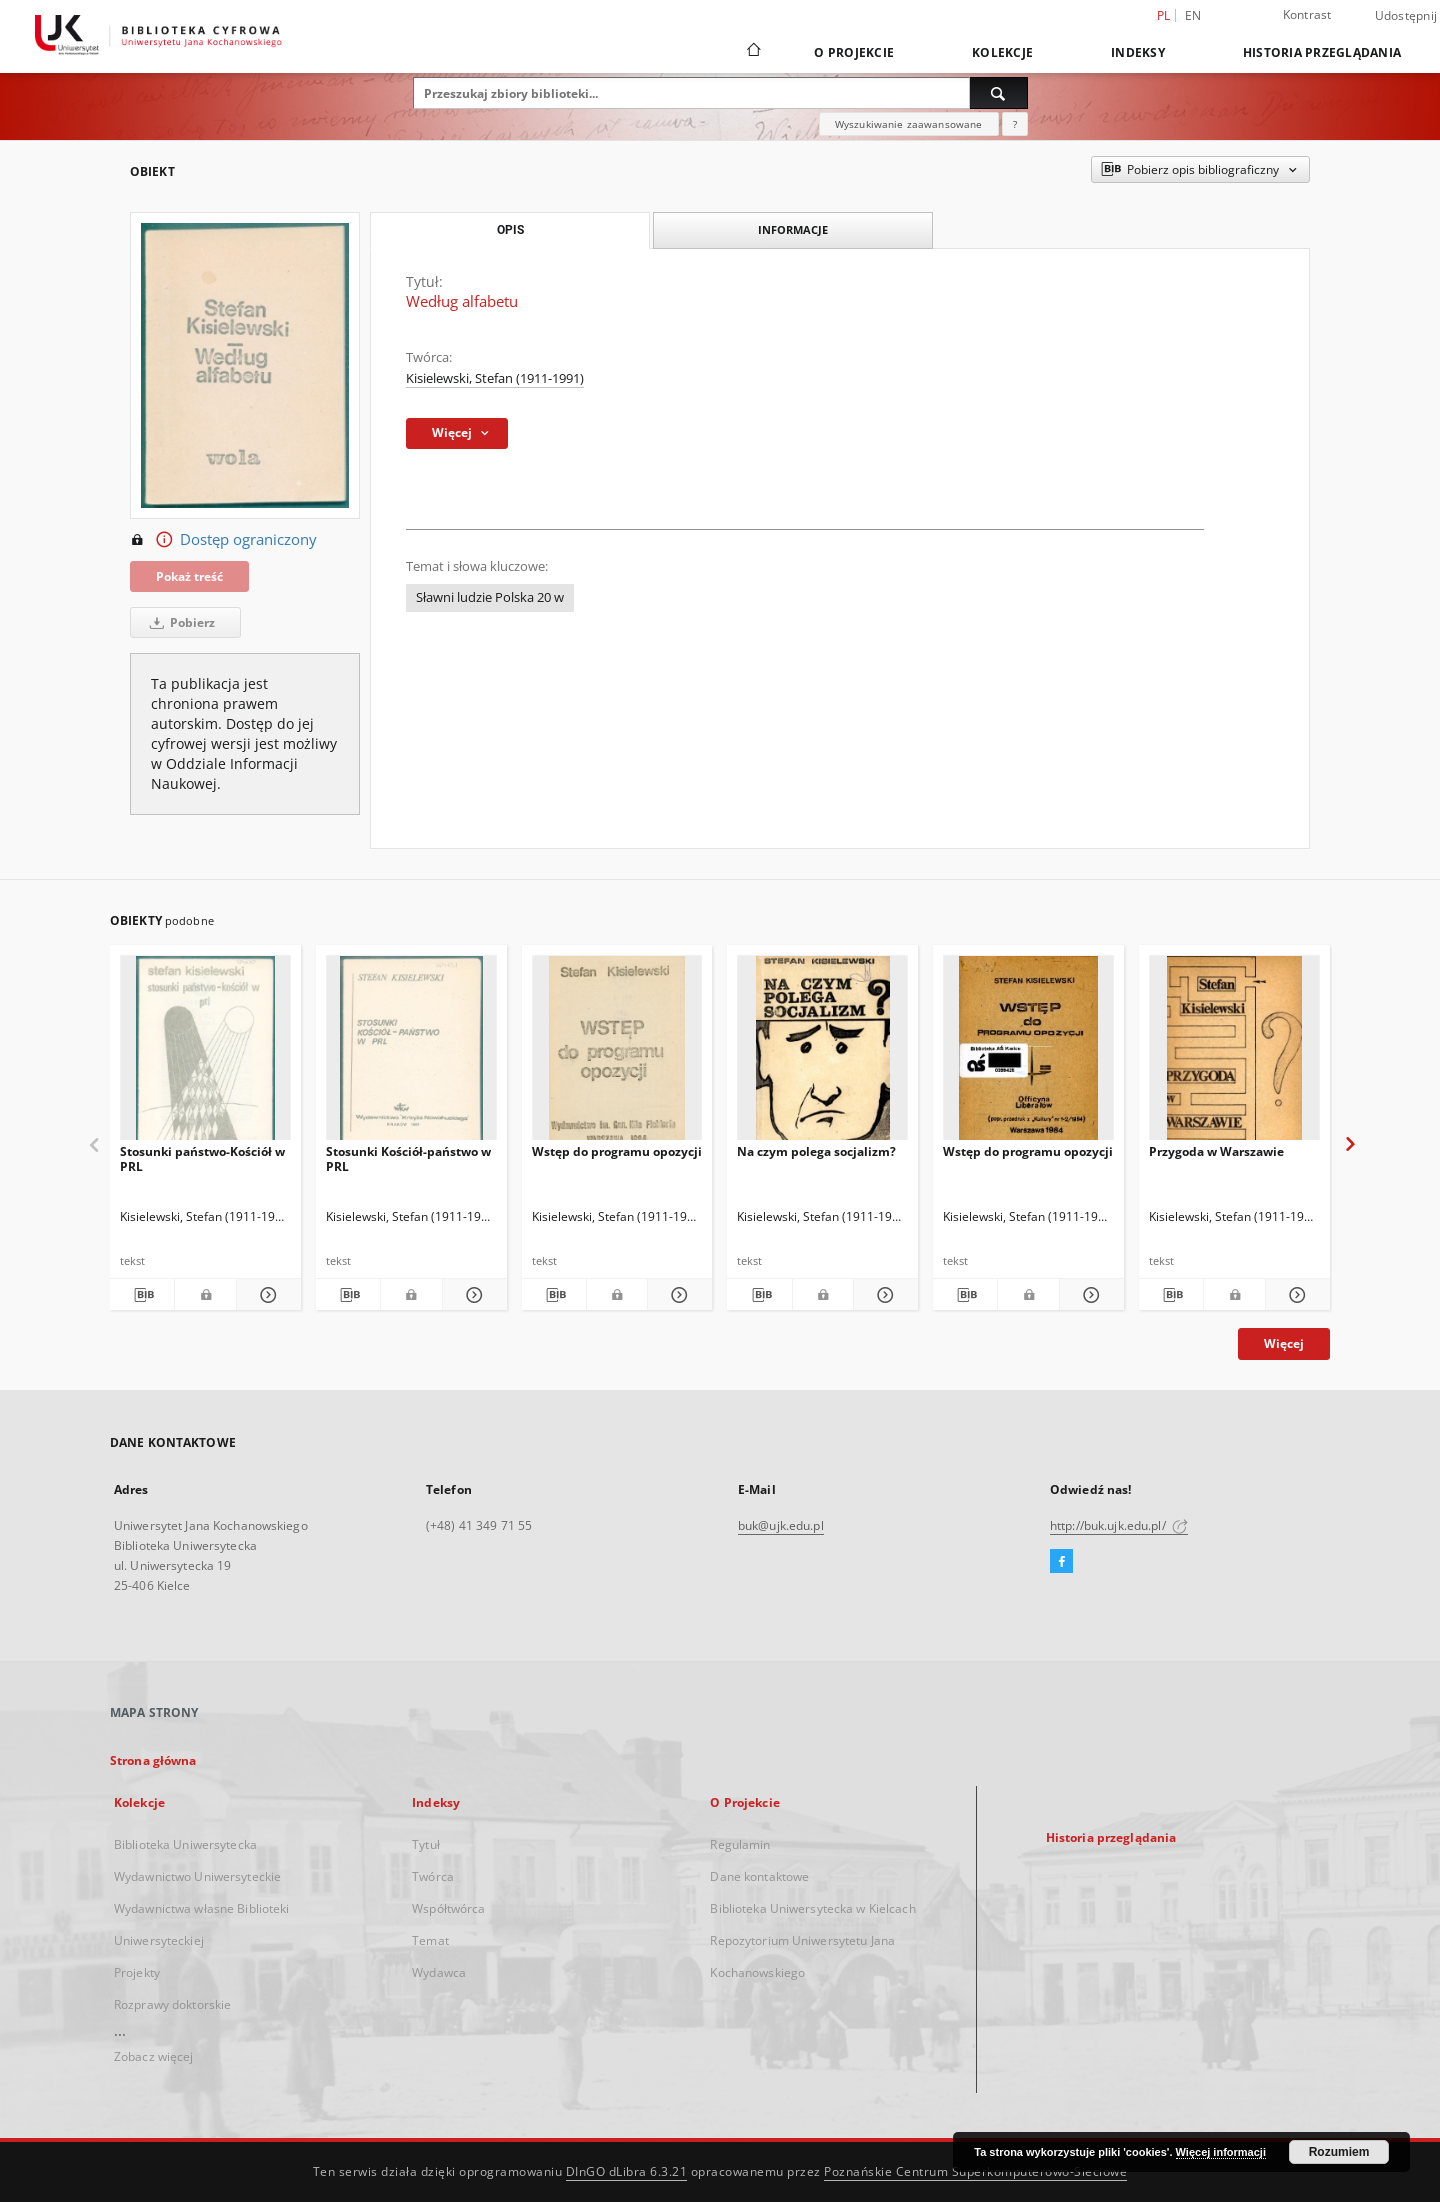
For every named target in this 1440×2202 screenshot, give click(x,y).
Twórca (433, 1876)
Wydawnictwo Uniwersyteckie (197, 1876)
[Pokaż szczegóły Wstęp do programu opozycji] (677, 1295)
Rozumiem (1339, 2152)
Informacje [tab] (793, 229)
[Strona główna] (752, 52)
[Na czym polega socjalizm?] (822, 1053)
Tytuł (426, 1844)
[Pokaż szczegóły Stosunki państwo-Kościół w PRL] (266, 1295)
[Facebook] (1061, 1562)
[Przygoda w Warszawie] (1234, 1053)
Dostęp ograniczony (223, 540)
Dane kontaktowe (759, 1876)
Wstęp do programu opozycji (617, 1151)
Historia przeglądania (1322, 52)
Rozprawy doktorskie (172, 2004)
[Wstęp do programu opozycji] (617, 1053)
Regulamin (740, 1844)
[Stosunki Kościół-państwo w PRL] (411, 1053)
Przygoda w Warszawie (1216, 1151)
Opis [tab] (510, 230)
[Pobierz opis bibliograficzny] (142, 1295)
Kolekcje (1002, 52)
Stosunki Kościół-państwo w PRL (408, 1158)
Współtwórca (448, 1908)
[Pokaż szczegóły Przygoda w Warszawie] (1295, 1295)
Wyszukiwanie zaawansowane (909, 124)
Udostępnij (1406, 16)
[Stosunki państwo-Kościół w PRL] (205, 1053)
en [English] (1193, 15)
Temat (430, 1940)
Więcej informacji (1221, 2152)
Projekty (137, 1972)
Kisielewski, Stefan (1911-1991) (495, 378)
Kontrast (1307, 14)
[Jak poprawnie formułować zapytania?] (1015, 124)
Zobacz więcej (154, 2056)
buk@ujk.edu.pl (781, 1525)
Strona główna (153, 1760)
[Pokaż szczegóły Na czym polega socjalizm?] (883, 1295)
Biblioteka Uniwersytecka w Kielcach (812, 1908)
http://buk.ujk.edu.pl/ (1119, 1525)
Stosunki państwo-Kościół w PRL (202, 1158)
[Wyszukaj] (999, 93)
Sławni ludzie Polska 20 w (490, 597)
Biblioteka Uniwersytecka (185, 1844)
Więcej (1284, 1343)
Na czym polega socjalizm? (816, 1151)
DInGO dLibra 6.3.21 (627, 2171)
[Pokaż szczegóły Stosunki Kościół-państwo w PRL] (472, 1295)
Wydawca (439, 1972)
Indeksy (1138, 52)
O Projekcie (854, 52)
